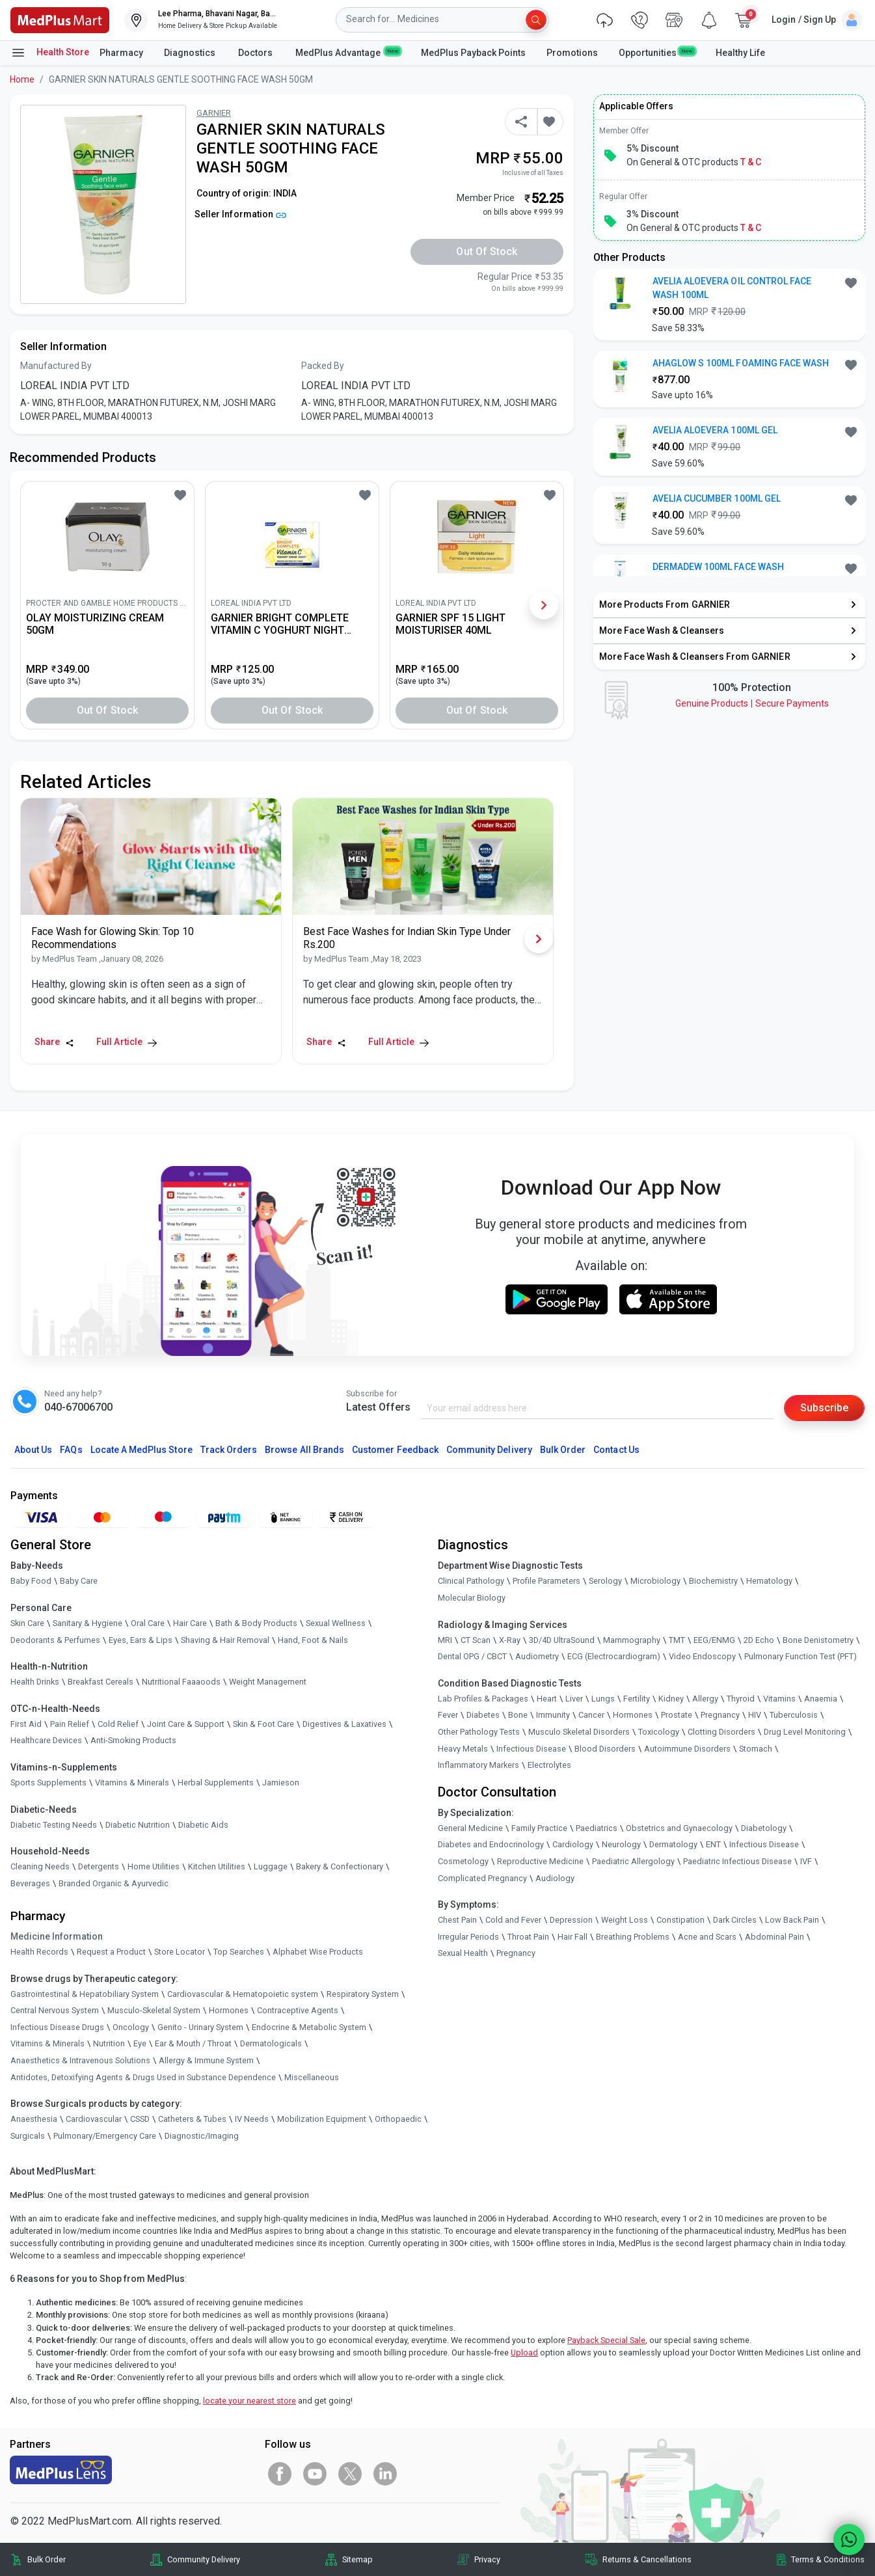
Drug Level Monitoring (805, 1732)
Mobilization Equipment (321, 2119)
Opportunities (656, 52)
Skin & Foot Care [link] (263, 1724)
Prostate (676, 1715)
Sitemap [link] (357, 2559)
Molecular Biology (471, 1598)
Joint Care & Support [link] (185, 1724)
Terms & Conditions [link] (828, 2559)
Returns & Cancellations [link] (647, 2559)
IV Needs (252, 2119)
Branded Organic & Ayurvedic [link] (113, 1883)
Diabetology (764, 1828)
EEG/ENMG (714, 1640)
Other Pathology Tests (479, 1732)
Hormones (229, 2010)
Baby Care (79, 1581)
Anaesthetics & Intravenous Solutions (80, 2060)
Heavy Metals (463, 1749)
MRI (445, 1640)
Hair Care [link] (190, 1623)
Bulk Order (563, 1449)
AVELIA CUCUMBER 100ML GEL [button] (717, 498)
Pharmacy (121, 52)
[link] (59, 19)
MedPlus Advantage (347, 52)
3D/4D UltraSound (562, 1640)
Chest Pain (457, 1920)
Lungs (603, 1698)
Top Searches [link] (238, 1952)
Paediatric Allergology (633, 1861)
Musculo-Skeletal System (153, 2010)
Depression (571, 1920)
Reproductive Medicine (540, 1861)
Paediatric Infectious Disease (737, 1861)
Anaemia (820, 1698)
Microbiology (655, 1581)
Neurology (621, 1844)
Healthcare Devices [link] (46, 1740)
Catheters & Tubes (192, 2119)
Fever (448, 1715)
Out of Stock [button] (486, 251)
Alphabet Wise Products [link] (318, 1952)
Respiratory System (363, 1994)
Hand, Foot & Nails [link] (313, 1640)
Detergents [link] (98, 1866)
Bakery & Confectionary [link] (339, 1866)
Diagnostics (190, 52)
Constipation (680, 1920)
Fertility (636, 1698)
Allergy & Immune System (206, 2060)
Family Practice (539, 1828)
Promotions (572, 52)
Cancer (591, 1715)
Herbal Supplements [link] (216, 1782)
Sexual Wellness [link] (336, 1623)
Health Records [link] (39, 1952)
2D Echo (759, 1640)
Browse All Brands (304, 1449)
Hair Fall (572, 1937)
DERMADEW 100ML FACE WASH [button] (718, 567)
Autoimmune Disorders (687, 1749)
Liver (574, 1698)
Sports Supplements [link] (48, 1782)
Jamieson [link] (280, 1782)
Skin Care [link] (27, 1623)
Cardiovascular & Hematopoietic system (242, 1994)
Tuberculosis (794, 1715)
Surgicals (27, 2136)
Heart (547, 1698)
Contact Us (616, 1449)
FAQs (71, 1449)
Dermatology (673, 1844)
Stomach (755, 1749)
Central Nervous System (54, 2010)
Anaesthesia (33, 2119)
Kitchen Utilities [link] (216, 1866)
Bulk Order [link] (46, 2559)
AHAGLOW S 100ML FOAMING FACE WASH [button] (741, 363)
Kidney (671, 1698)
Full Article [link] (126, 1042)
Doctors (256, 52)
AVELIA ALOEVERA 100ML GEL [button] (715, 430)
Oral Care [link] (148, 1623)
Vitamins (779, 1698)
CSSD (140, 2119)
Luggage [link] (271, 1866)
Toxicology (658, 1732)
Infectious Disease (531, 1749)
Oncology (131, 2027)
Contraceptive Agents (297, 2010)
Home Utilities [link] (154, 1866)
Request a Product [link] (111, 1952)
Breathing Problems (632, 1937)
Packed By (322, 365)
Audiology (554, 1878)
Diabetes (483, 1715)
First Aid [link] (26, 1724)
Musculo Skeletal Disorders (579, 1732)
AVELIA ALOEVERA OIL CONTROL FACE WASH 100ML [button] (732, 288)
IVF (806, 1861)
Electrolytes (549, 1765)
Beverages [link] (30, 1883)
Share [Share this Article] (54, 1042)
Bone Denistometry (818, 1640)
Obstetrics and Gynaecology (679, 1828)
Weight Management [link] (267, 1682)
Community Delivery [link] (203, 2559)
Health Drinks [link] (34, 1682)
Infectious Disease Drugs (57, 2027)
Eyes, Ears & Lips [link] (140, 1640)
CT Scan (476, 1640)
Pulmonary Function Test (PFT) (800, 1656)
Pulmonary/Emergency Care (104, 2136)
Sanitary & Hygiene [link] (87, 1623)
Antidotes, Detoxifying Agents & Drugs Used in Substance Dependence (143, 2077)
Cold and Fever (513, 1920)
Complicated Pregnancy (482, 1878)
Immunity (553, 1715)
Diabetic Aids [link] (203, 1825)
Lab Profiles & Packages (483, 1698)
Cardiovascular (94, 2119)
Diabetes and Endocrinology (491, 1844)
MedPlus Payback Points (473, 52)
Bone (518, 1715)
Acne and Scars (707, 1937)
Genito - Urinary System (200, 2027)
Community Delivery (489, 1449)
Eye (139, 2043)
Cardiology (572, 1844)
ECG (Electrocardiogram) (613, 1656)
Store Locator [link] (179, 1952)
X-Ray (509, 1640)
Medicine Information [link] (56, 1936)
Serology (605, 1581)
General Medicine (470, 1828)
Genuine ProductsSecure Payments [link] (752, 703)
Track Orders (229, 1449)
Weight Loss (624, 1920)
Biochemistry (713, 1581)
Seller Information (240, 214)
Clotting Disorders (721, 1732)
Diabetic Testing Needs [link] (53, 1825)
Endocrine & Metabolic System (309, 2027)
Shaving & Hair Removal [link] (225, 1640)
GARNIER (213, 113)
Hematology (769, 1581)
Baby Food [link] (30, 1581)
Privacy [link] (487, 2559)
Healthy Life (740, 52)
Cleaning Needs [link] (40, 1866)
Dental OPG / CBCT (472, 1656)
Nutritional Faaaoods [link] (181, 1682)
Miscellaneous (311, 2077)
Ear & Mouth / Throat (193, 2043)
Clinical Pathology (471, 1581)
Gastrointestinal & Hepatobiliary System (84, 1994)
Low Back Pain (792, 1920)
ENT (713, 1844)
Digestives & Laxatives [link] (344, 1724)
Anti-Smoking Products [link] (133, 1740)
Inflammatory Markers (478, 1765)
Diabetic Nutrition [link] (137, 1825)
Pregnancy (720, 1715)
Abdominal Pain (774, 1937)
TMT (677, 1640)
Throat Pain (528, 1937)
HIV (754, 1715)
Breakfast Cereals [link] (100, 1682)
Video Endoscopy (702, 1656)
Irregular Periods (468, 1937)
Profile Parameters (546, 1581)
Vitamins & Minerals (47, 2043)
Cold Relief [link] (118, 1724)
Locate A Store (141, 1449)
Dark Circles (735, 1920)
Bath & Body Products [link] (256, 1623)
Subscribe (824, 1408)
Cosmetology (463, 1861)
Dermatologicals (271, 2043)
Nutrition (109, 2043)
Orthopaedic (398, 2119)
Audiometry (537, 1656)
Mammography (631, 1640)
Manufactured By (56, 365)
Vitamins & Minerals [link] (132, 1782)
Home (22, 79)
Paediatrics (596, 1828)
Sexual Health (463, 1953)
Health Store (49, 53)
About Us (33, 1449)
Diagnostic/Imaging (202, 2136)
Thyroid (741, 1698)
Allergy (705, 1698)
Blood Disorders (605, 1749)
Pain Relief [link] (69, 1724)
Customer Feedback (395, 1449)
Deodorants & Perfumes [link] (55, 1640)
